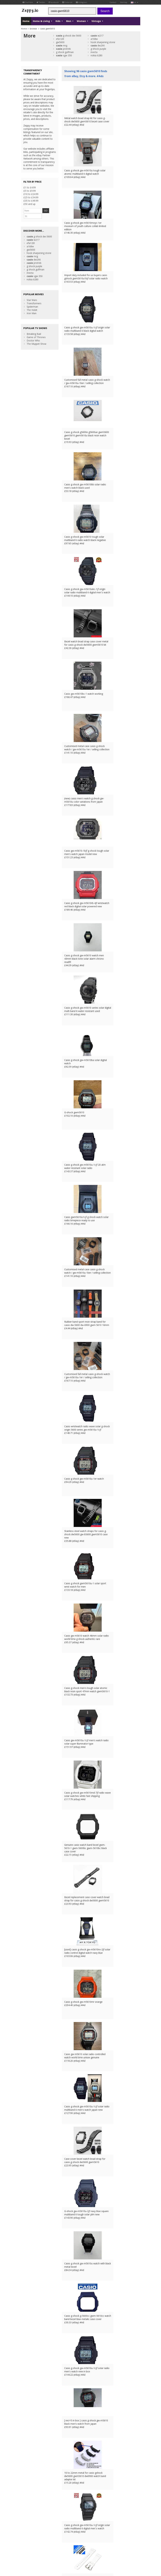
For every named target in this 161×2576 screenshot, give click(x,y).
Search (105, 11)
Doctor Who (33, 334)
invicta (94, 52)
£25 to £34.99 (30, 197)
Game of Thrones (36, 331)
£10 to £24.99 (30, 194)
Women (82, 21)
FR (71, 2545)
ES (22, 2548)
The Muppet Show (36, 337)
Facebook (54, 2)
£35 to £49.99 (30, 200)
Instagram (81, 2)
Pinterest (67, 2)
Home (26, 21)
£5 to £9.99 (29, 190)
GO (50, 210)
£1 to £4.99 (29, 187)
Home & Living (42, 21)
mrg (61, 45)
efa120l (60, 38)
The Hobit (32, 303)
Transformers (34, 297)
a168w (94, 38)
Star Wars (32, 293)
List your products (61, 2525)
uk (134, 2)
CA (35, 2548)
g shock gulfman (65, 52)
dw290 (98, 45)
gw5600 (60, 42)
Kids (59, 21)
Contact (113, 2)
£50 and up (29, 204)
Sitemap (123, 2)
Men (69, 21)
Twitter (41, 2)
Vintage (97, 21)
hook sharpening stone (103, 42)
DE (76, 2545)
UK (66, 2545)
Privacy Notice (45, 2545)
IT (26, 2548)
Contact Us (57, 2518)
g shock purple (98, 48)
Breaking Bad (34, 327)
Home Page (58, 2522)
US (30, 2548)
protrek (63, 48)
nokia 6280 (96, 55)
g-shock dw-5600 (68, 35)
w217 (97, 35)
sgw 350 (64, 55)
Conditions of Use (28, 2545)
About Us (56, 2515)
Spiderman (32, 300)
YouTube (28, 2)
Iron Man (31, 307)
